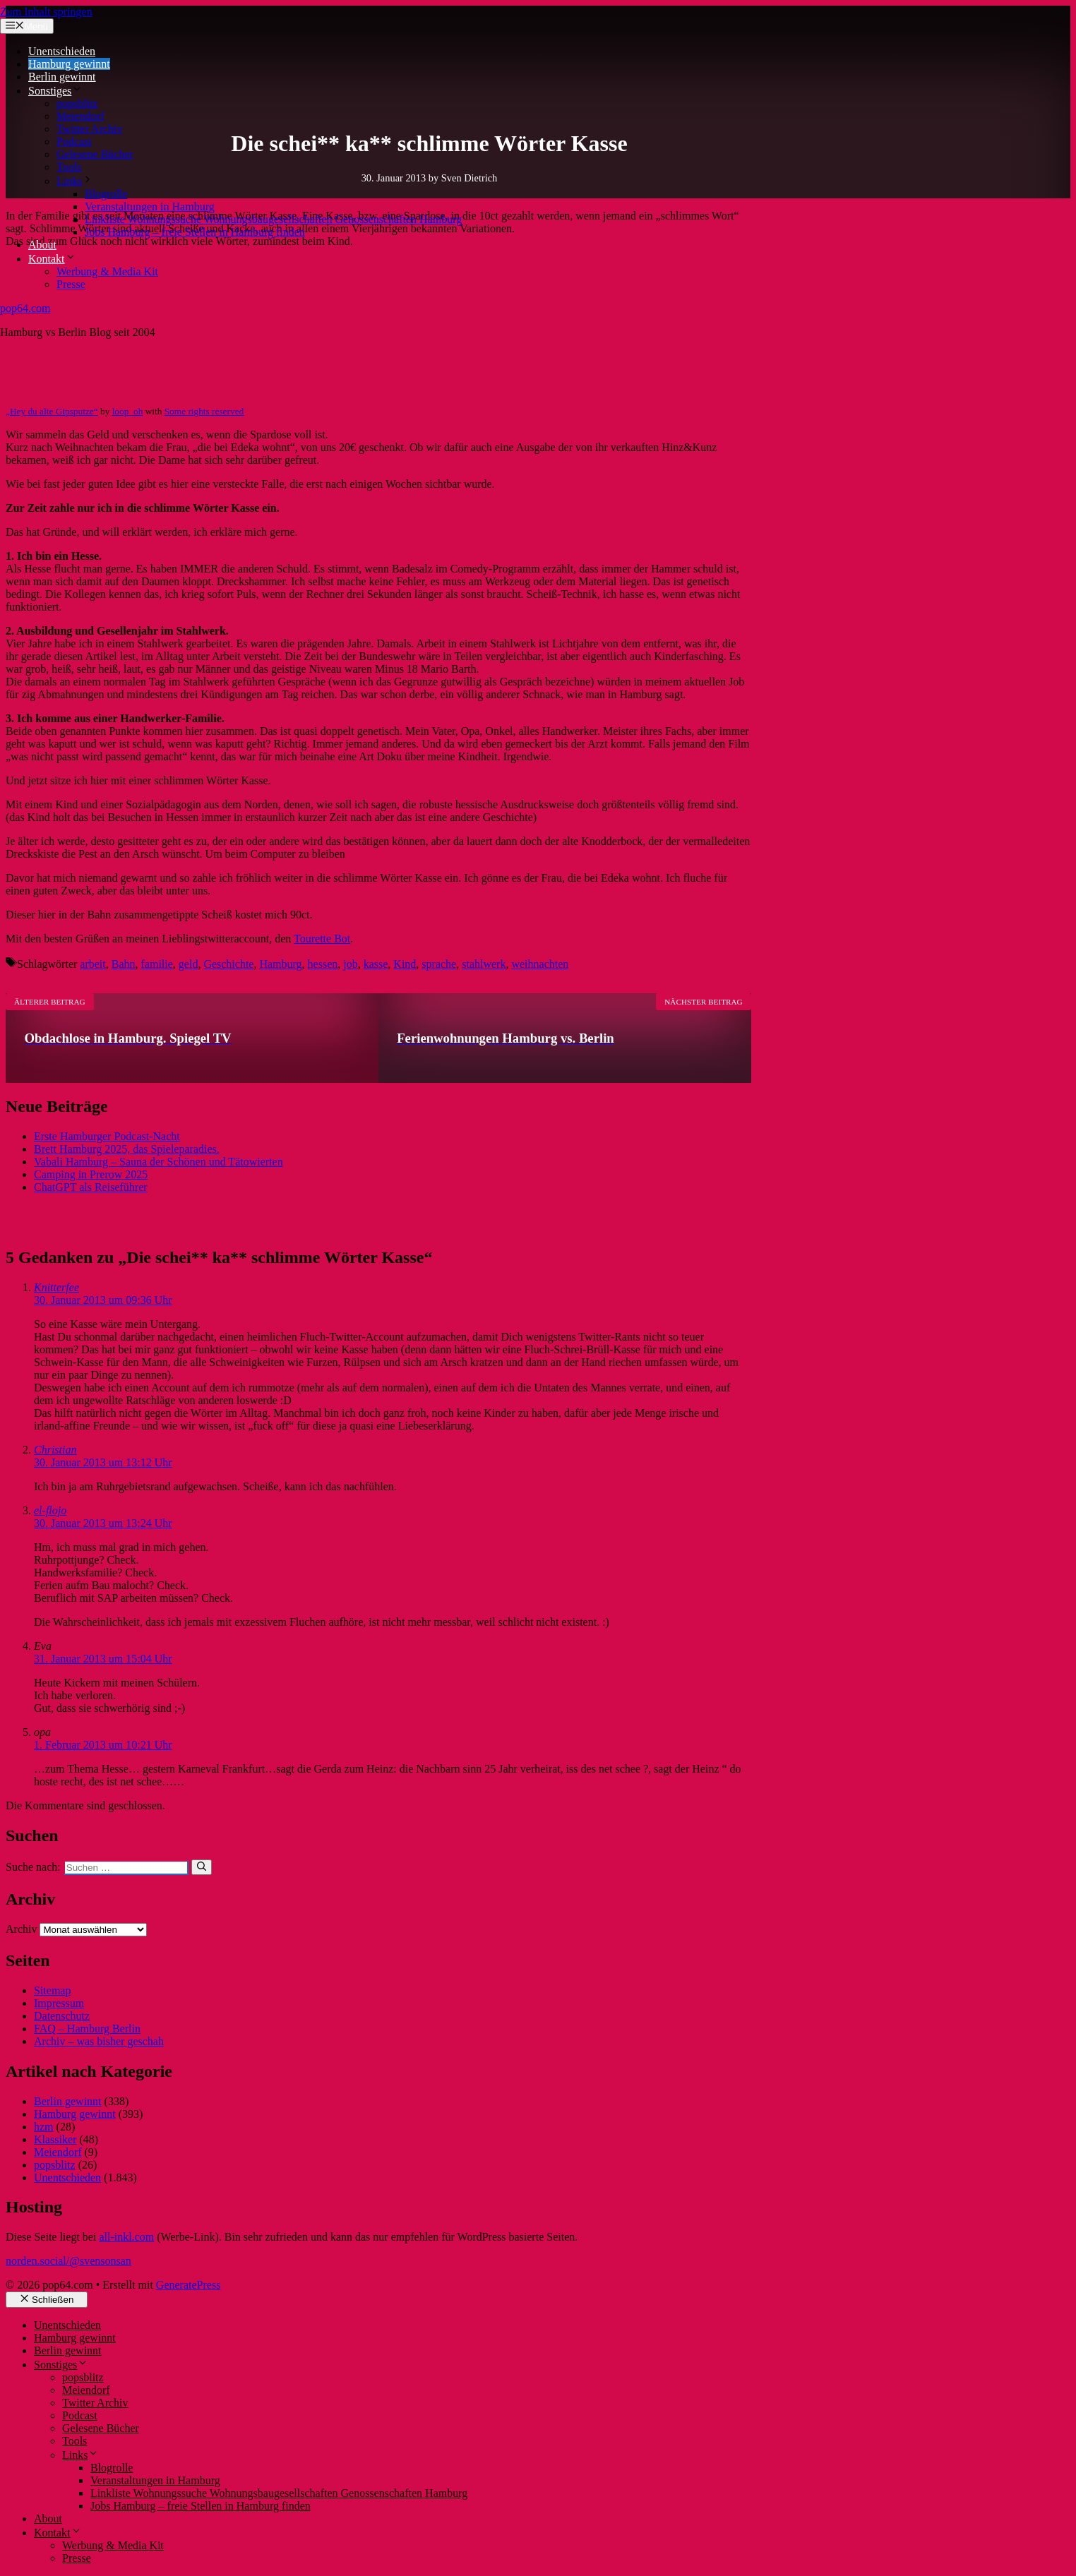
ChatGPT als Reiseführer (91, 1187)
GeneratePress (188, 2285)
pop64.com (25, 308)
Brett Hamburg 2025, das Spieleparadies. (127, 1149)
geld (188, 964)
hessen (323, 964)
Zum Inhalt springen (46, 12)
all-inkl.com (126, 2237)
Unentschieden (61, 51)
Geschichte (228, 964)
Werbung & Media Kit (107, 271)
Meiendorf (80, 116)
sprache (439, 964)
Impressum (59, 2003)
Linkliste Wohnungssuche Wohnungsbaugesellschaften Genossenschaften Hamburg (273, 219)
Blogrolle (106, 194)
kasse (376, 964)
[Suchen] (201, 1867)
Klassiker (55, 2139)
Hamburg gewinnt (69, 64)
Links (74, 181)
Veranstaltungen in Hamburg (150, 206)
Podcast (74, 142)
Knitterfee (56, 1287)
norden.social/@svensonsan (68, 2261)
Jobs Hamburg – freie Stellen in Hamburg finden (195, 232)
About (42, 245)
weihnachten (539, 964)
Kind (404, 964)
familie (157, 964)
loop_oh (127, 411)
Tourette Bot (322, 939)
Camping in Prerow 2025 (91, 1174)
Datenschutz (62, 2016)
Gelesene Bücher (94, 154)
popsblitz (77, 103)
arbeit (92, 964)
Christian (55, 1450)
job (350, 964)
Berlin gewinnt (62, 77)
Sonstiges (55, 91)
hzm (44, 2127)
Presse (70, 284)
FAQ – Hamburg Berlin (87, 2029)
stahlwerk (484, 964)
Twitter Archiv (89, 129)
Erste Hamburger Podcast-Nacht (107, 1136)
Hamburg (280, 964)
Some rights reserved (204, 411)
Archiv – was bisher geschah (99, 2041)
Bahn (124, 964)
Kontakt (52, 259)
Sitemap (52, 1990)
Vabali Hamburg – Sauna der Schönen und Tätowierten (158, 1162)
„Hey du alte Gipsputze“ (52, 411)
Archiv (21, 1929)
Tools (68, 167)
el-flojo (50, 1510)
